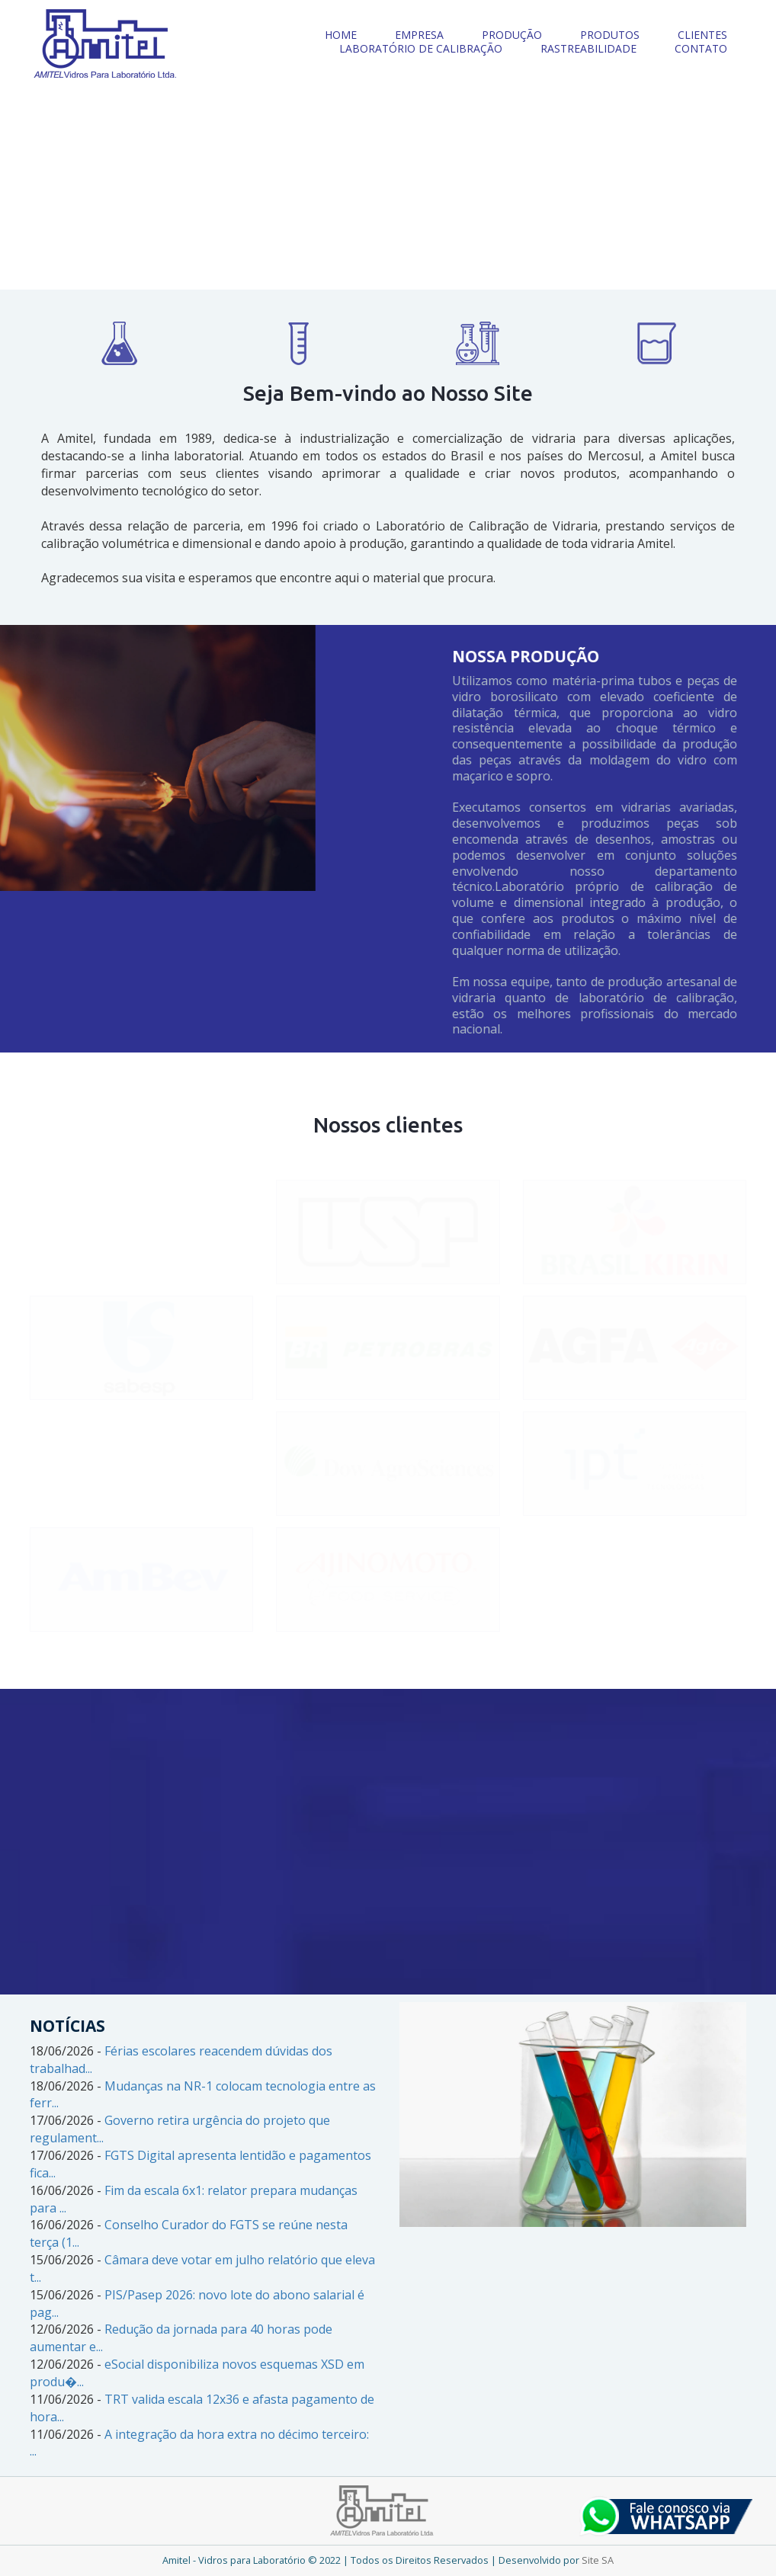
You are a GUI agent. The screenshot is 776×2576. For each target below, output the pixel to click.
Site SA (598, 2560)
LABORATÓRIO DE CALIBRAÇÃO (420, 48)
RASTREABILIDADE (588, 48)
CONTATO (701, 48)
